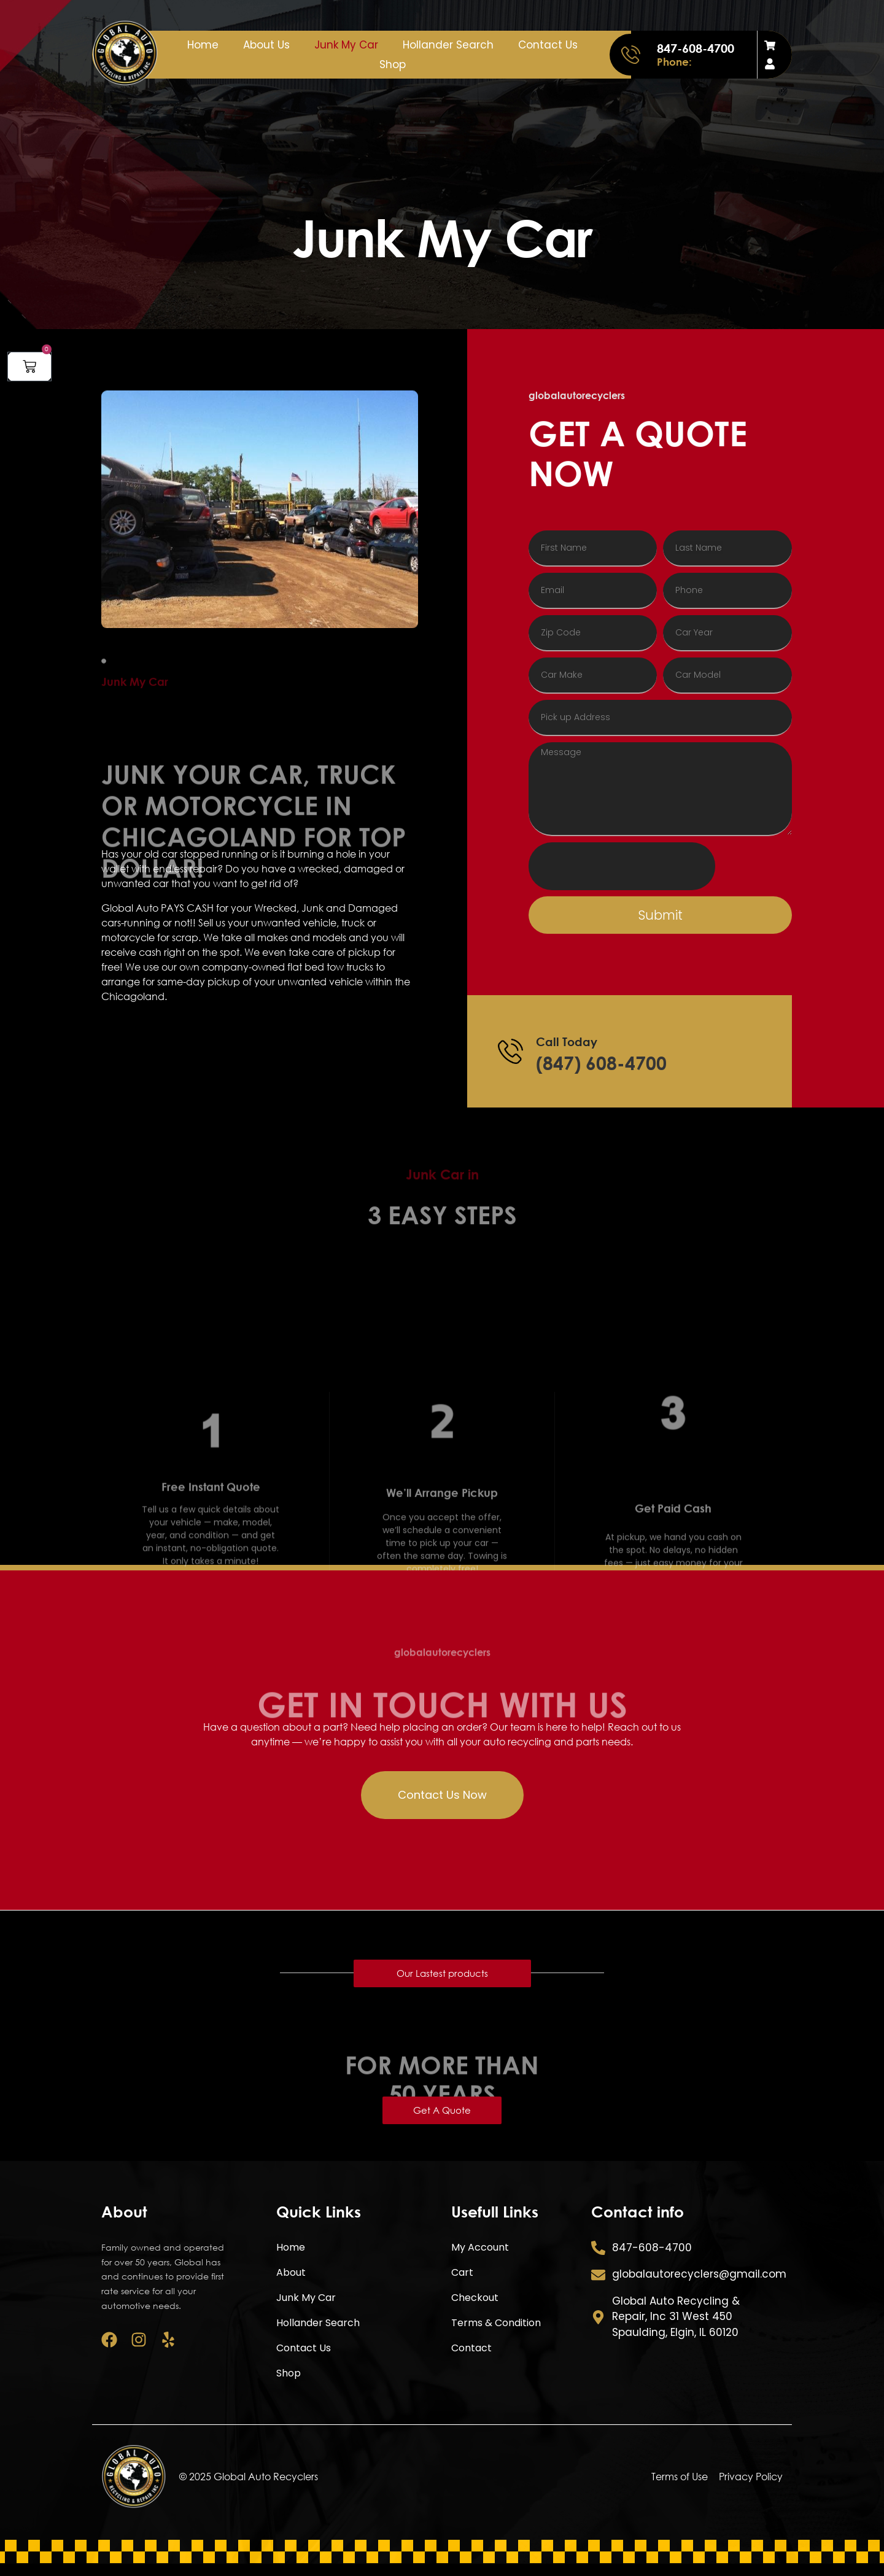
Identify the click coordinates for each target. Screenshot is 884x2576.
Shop (392, 64)
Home (203, 44)
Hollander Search (448, 44)
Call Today (566, 1041)
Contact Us (548, 44)
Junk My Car (346, 44)
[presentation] (622, 866)
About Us (266, 44)
